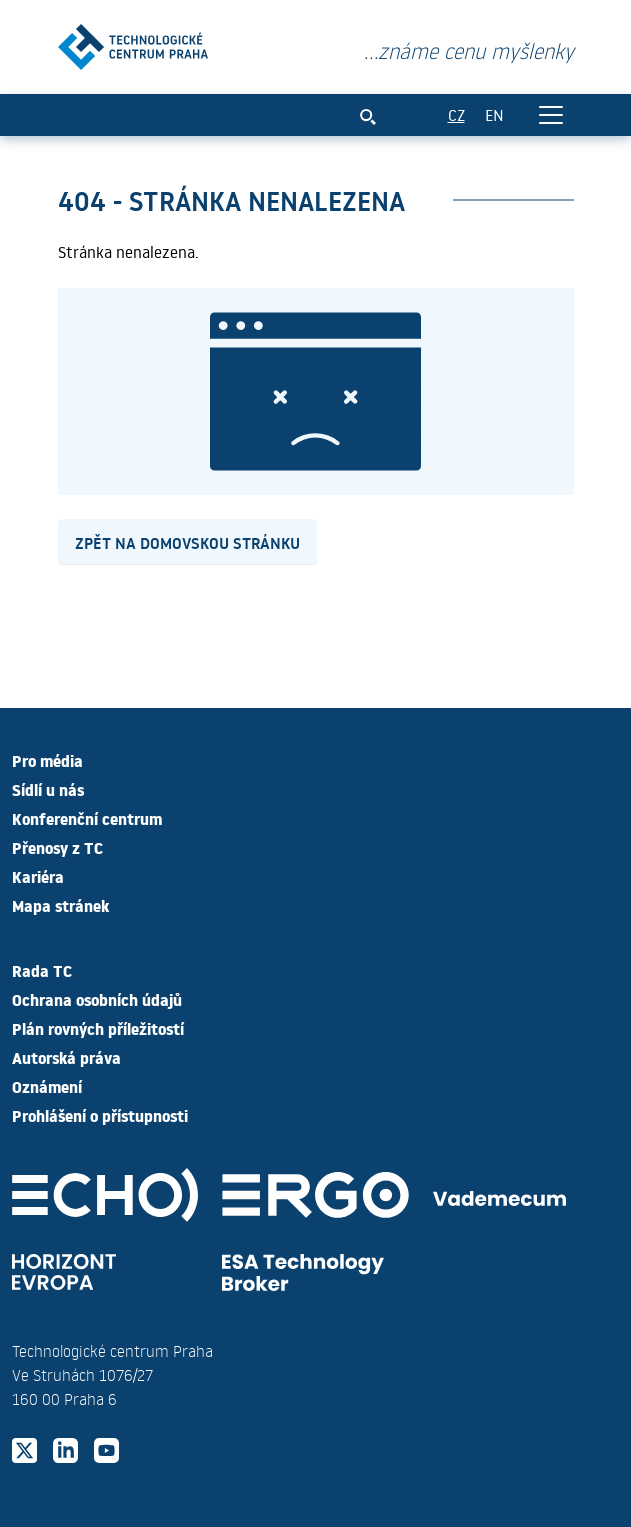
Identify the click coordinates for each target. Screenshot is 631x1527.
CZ (456, 114)
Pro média (47, 760)
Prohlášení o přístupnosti (100, 1115)
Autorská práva (66, 1057)
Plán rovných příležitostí (98, 1028)
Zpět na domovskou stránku (187, 542)
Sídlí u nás (48, 789)
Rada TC (42, 970)
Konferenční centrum (87, 818)
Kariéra (38, 876)
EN (494, 114)
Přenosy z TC (57, 847)
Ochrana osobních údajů (97, 999)
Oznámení (47, 1086)
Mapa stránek (60, 905)
